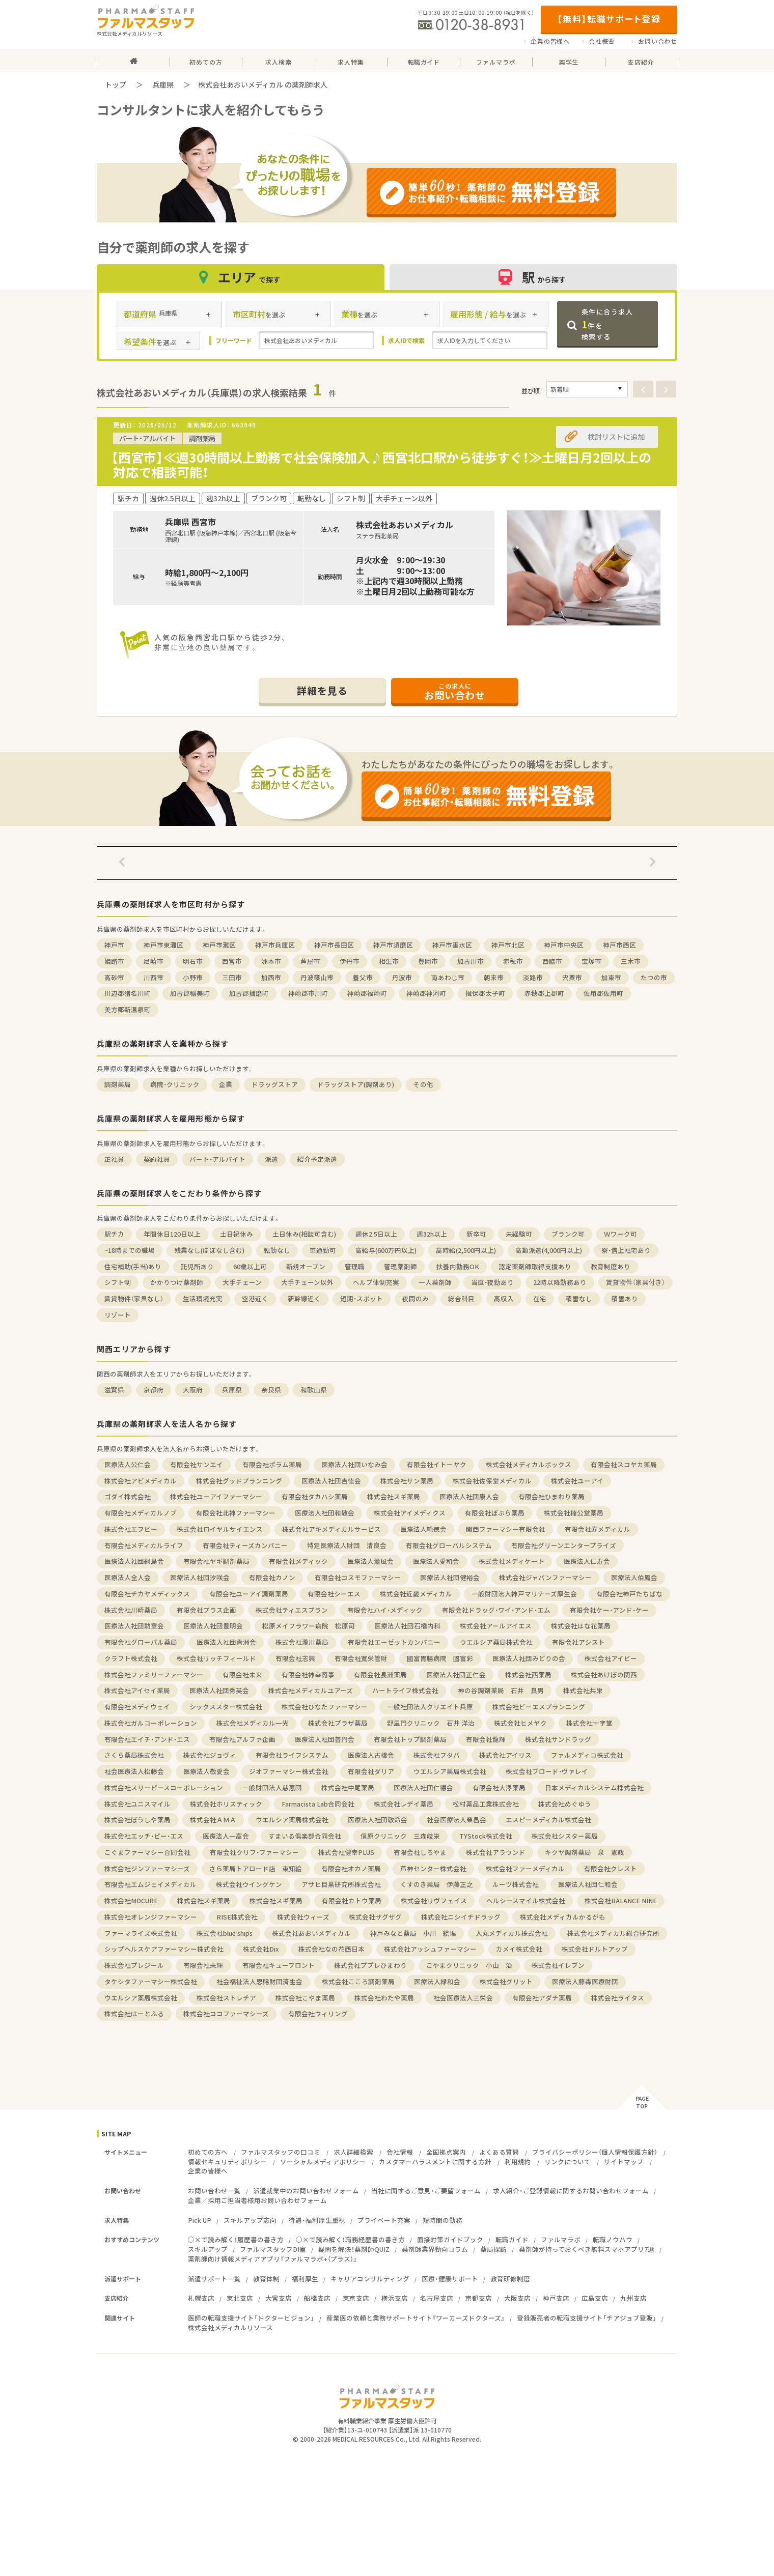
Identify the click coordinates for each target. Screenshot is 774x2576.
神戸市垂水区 (452, 945)
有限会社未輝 (203, 1965)
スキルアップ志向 (250, 2220)
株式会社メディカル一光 (252, 1723)
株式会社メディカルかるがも (562, 1917)
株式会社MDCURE (131, 1900)
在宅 (539, 1298)
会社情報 (399, 2152)
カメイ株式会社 (519, 1949)
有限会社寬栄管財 (361, 1658)
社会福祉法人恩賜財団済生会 (259, 1981)
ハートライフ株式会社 (405, 1690)
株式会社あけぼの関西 (604, 1674)
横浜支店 (394, 2298)
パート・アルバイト (217, 1159)
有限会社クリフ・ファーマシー (254, 1852)
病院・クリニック (175, 1084)
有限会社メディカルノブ (140, 1513)
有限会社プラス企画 (206, 1610)
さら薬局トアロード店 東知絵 (255, 1868)
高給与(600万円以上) (386, 1250)
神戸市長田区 (334, 945)
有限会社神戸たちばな (629, 1593)
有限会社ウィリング (318, 2013)
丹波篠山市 (317, 977)
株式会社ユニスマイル (137, 1804)
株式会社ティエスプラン (292, 1610)
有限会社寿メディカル (597, 1529)
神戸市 (114, 945)
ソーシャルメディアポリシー (323, 2161)
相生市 (389, 961)
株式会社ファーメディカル (525, 1868)
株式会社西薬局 (528, 1674)
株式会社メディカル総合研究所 (613, 1933)
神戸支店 (556, 2298)
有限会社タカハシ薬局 (315, 1496)
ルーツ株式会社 (515, 1884)
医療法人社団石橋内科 (407, 1625)
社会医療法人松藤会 (134, 1771)
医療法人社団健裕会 (450, 1577)
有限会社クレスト (610, 1868)
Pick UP (199, 2220)
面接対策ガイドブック (450, 2239)
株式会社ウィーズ (303, 1917)
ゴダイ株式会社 (127, 1496)
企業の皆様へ (550, 41)
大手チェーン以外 (307, 1282)
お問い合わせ (657, 41)
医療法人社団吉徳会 (331, 1480)
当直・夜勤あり (492, 1282)
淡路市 (533, 977)
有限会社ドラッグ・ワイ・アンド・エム (496, 1610)
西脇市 (552, 961)
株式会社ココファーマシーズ (226, 2013)
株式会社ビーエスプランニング (538, 1706)
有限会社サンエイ (196, 1464)
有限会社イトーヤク (436, 1464)
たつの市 (654, 977)
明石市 (193, 961)
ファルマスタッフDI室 (273, 2249)
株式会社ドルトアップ (595, 1949)
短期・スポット (361, 1298)
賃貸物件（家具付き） (635, 1282)
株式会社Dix (261, 1949)
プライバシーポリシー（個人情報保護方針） (594, 2152)
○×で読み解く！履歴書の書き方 (236, 2239)
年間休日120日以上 (172, 1234)
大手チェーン (242, 1282)
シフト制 (117, 1282)
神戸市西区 (619, 945)
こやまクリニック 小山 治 (469, 1965)
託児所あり (197, 1266)
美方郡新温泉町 (127, 1009)
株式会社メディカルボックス (528, 1464)
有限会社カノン (272, 1577)
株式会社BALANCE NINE (621, 1900)
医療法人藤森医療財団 (585, 1981)
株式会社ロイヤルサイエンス (220, 1529)
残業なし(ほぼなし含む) (209, 1250)
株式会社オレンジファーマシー (150, 1917)
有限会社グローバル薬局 (140, 1642)
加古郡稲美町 (190, 993)
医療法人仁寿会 (587, 1561)
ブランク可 (568, 1234)
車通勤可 (323, 1250)
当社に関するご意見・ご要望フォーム (426, 2190)
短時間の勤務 (442, 2220)
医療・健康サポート (450, 2278)
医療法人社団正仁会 (456, 1674)
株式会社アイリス (505, 1755)
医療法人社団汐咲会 (200, 1577)
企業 (225, 1084)
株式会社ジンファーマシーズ (147, 1868)
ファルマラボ (560, 2239)
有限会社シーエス (334, 1593)
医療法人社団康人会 (469, 1496)
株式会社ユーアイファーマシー (216, 1496)
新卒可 (476, 1234)
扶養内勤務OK (457, 1266)
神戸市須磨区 (393, 945)
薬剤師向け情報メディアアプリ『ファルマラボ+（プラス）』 (272, 2259)
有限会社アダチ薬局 (542, 1997)
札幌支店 (201, 2298)
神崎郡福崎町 (367, 993)
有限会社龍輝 (486, 1739)
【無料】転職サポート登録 (608, 18)
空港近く (255, 1298)
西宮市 (232, 961)
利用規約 (518, 2161)
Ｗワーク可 (620, 1234)
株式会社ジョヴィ (209, 1755)
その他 (423, 1084)
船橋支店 (317, 2298)
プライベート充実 (383, 2220)
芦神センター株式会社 (433, 1868)
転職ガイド (512, 2239)
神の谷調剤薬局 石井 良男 (501, 1690)
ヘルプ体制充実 (376, 1282)
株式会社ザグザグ (375, 1917)
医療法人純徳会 (423, 1529)
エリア (241, 277)
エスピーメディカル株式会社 (548, 1819)
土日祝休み (236, 1234)
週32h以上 (432, 1234)
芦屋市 (310, 961)
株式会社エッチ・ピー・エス (143, 1836)
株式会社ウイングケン (249, 1884)
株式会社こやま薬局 (305, 1997)
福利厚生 (305, 2278)
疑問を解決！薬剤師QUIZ (354, 2249)
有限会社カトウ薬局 (351, 1900)
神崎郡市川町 (308, 993)
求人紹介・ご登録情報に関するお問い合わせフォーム (571, 2190)
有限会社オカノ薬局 (351, 1868)
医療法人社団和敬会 (324, 1513)
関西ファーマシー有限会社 (505, 1529)
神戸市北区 (507, 945)
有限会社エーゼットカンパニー (394, 1642)
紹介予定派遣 (317, 1159)
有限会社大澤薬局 (499, 1787)
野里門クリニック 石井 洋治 (431, 1723)
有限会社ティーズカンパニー (245, 1545)
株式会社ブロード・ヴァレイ (547, 1771)
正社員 (114, 1159)
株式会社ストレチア (226, 1997)
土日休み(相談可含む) (304, 1234)
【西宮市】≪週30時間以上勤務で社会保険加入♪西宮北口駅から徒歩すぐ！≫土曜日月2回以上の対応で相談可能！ (381, 464)
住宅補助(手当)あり (132, 1266)
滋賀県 (114, 1389)
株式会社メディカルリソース (230, 2327)
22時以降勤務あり (560, 1282)
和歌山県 (313, 1389)
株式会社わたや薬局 (384, 1997)
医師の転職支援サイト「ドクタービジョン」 (251, 2318)
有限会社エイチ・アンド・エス (147, 1739)
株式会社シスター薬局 (565, 1836)
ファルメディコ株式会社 (587, 1755)
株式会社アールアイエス (496, 1625)
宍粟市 (572, 977)
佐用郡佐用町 (603, 993)
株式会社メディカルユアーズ (310, 1690)
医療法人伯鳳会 (634, 1577)
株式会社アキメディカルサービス (331, 1529)
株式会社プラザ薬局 (338, 1723)
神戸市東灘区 (163, 945)
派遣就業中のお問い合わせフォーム (306, 2190)
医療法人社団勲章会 (134, 1625)
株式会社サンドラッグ (558, 1739)
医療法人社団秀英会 (219, 1690)
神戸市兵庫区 (275, 945)
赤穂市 (513, 961)
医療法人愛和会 (436, 1561)
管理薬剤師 (400, 1266)
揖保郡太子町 (485, 993)
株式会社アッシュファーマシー (430, 1949)
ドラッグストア (275, 1084)
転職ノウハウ (612, 2239)
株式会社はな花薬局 (581, 1625)
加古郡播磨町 (249, 993)
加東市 (611, 977)
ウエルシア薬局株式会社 (496, 1642)
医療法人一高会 (226, 1836)
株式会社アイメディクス (410, 1513)
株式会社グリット (506, 1981)
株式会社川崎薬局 (130, 1610)
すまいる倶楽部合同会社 (304, 1836)
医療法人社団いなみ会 (354, 1464)
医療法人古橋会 (371, 1755)
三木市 (631, 961)
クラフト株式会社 (130, 1658)
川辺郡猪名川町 (127, 993)
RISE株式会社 (237, 1917)
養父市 (363, 977)
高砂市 (114, 977)
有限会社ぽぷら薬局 (494, 1513)
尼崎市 (153, 961)
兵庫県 (163, 84)
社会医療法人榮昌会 (456, 1819)
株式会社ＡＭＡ (213, 1819)
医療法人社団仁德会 (423, 1787)
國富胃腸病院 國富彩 (440, 1658)
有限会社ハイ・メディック (385, 1610)
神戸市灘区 (219, 945)
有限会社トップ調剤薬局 (410, 1739)
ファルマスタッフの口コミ (280, 2152)
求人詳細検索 (353, 2152)
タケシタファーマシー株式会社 (150, 1981)
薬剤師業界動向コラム (435, 2249)
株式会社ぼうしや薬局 (137, 1819)
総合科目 (461, 1298)
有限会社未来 (242, 1674)
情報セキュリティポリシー (227, 2161)
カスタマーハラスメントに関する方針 (435, 2161)
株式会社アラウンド (496, 1852)
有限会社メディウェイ (137, 1706)
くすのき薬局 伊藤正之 (436, 1884)
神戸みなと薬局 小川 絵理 (413, 1933)
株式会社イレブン (558, 1965)
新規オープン (305, 1266)
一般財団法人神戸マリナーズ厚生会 (524, 1593)
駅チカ (114, 1234)
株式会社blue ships (225, 1933)
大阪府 (193, 1389)
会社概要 (602, 41)
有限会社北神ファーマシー (235, 1513)
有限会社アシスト (578, 1642)
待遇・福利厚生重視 (317, 2220)
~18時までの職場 (129, 1250)
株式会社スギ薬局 (393, 1496)
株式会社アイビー (611, 1658)
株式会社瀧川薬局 (301, 1642)
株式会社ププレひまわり (370, 1965)
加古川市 (470, 961)
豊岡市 (428, 961)
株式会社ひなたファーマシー (325, 1706)
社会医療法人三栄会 (463, 1997)
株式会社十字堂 (589, 1723)
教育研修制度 (510, 2278)
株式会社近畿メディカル (416, 1593)
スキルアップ (208, 2249)
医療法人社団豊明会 (213, 1625)
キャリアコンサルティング (369, 2278)
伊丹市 (350, 961)
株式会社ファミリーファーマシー (153, 1674)
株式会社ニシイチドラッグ (461, 1917)
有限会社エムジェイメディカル (150, 1884)
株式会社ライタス (617, 1997)
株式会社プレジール (134, 1965)
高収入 (504, 1298)
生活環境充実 (203, 1298)
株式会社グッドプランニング (239, 1480)
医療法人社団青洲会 (226, 1642)
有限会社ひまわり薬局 (551, 1496)
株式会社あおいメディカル (311, 1933)
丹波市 (402, 977)
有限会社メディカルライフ (143, 1545)
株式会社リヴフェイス (434, 1900)
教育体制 (266, 2278)
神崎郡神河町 (426, 993)
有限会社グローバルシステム (449, 1545)
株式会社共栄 (583, 1690)
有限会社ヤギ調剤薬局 (216, 1561)
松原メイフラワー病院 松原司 (308, 1625)
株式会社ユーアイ (577, 1480)
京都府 (153, 1389)
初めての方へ (208, 2152)
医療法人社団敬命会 (377, 1819)
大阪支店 (517, 2298)
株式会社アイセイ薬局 (137, 1690)
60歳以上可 (250, 1266)
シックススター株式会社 (225, 1706)
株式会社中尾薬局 (347, 1787)
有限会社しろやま (420, 1852)
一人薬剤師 (435, 1282)
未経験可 (519, 1234)
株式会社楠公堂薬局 (573, 1513)
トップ (115, 84)
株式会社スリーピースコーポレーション (163, 1787)
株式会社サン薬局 (406, 1480)
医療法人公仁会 (127, 1464)
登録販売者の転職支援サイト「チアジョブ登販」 (586, 2318)
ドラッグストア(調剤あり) (355, 1084)
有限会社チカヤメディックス (147, 1593)
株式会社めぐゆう (564, 1804)
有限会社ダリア (371, 1771)
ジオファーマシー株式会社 (288, 1771)
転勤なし (277, 1250)
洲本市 (271, 961)
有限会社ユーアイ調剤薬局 (248, 1593)
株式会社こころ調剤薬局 (358, 1981)
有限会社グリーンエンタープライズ (563, 1545)
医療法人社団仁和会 (588, 1884)
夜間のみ (415, 1298)
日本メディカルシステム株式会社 (594, 1787)
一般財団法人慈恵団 (272, 1787)
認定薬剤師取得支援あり (535, 1266)
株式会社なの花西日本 (331, 1949)
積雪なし (579, 1298)
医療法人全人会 (127, 1577)
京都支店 (478, 2298)
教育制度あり (610, 1266)
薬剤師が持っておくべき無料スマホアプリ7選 (586, 2249)
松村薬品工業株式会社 (486, 1804)
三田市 (232, 977)
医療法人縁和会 (437, 1981)
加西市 (271, 977)
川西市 (153, 977)
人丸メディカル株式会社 (512, 1933)
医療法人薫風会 (370, 1561)
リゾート (117, 1315)
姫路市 (114, 961)
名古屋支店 (436, 2298)
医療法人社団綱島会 (134, 1561)
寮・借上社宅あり (626, 1250)
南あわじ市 (447, 977)
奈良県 (271, 1389)
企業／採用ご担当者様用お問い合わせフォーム (257, 2200)
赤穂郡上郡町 (544, 993)
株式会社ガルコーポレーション (150, 1723)
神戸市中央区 (564, 945)
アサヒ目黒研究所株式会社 (341, 1884)
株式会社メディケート (511, 1561)
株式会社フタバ (436, 1755)
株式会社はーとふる (134, 2013)
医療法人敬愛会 (206, 1771)
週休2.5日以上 (376, 1234)
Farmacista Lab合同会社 (318, 1804)
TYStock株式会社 (485, 1836)
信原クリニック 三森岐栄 (400, 1836)
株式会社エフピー (130, 1529)
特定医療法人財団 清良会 (346, 1545)
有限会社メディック (298, 1561)
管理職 (355, 1266)
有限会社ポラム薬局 (272, 1464)
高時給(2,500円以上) (466, 1250)
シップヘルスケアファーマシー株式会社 (164, 1949)
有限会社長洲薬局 (380, 1674)
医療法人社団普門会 (324, 1739)
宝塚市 (591, 961)
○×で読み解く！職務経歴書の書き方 (350, 2239)
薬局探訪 (493, 2249)
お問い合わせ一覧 (214, 2190)
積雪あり (625, 1298)
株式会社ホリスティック (226, 1804)
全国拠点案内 (446, 2152)
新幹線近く (304, 1298)
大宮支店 (278, 2298)
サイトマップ (624, 2161)
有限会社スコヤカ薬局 (624, 1464)
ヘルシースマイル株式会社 (525, 1900)
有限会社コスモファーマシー (358, 1577)
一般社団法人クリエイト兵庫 (430, 1706)
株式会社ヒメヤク (520, 1723)
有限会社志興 (295, 1658)
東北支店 (240, 2298)
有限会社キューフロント (278, 1965)
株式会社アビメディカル (140, 1480)
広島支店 (595, 2298)
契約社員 (157, 1159)
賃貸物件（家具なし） (133, 1298)
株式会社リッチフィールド (216, 1658)
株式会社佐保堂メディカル (492, 1480)
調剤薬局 (117, 1084)
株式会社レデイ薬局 (403, 1804)
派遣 (271, 1159)
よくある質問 (499, 2152)
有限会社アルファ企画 (242, 1739)
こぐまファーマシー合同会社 (147, 1852)
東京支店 (356, 2298)
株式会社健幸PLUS (346, 1852)
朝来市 (494, 977)
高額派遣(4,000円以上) (548, 1250)
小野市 (193, 977)
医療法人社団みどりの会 (528, 1658)
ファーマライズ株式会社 (140, 1933)
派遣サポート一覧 (214, 2278)
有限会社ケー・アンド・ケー (609, 1610)
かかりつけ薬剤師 (176, 1282)
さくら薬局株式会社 (134, 1755)
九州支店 (633, 2298)
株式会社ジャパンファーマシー (545, 1577)
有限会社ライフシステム (292, 1755)
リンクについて (567, 2161)
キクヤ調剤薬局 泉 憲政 (584, 1852)
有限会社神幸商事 (308, 1674)
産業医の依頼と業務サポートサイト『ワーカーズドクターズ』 (415, 2318)
